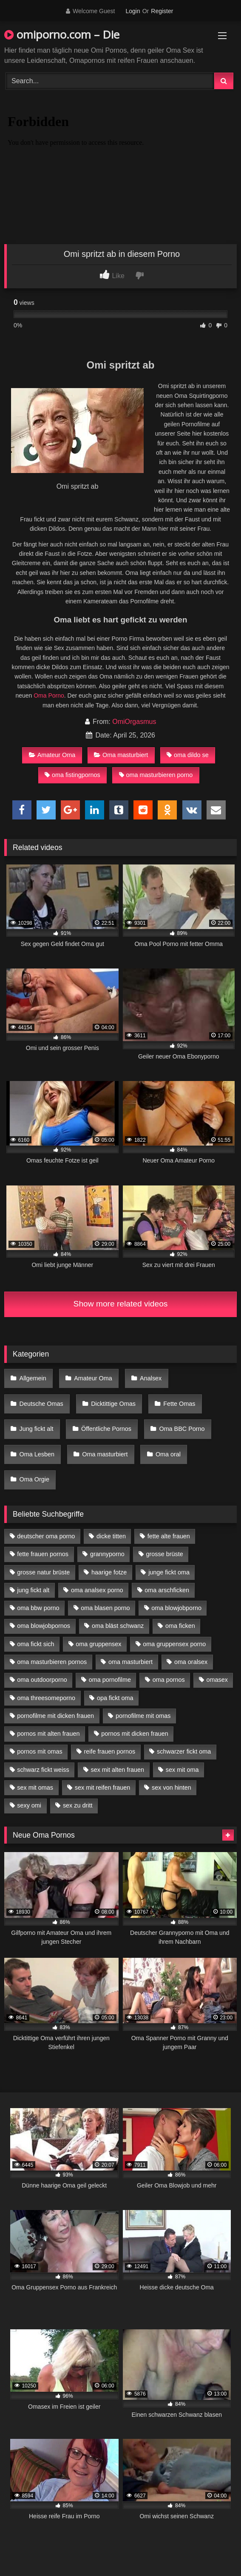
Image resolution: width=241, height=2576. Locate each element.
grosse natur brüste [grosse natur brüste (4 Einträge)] (43, 1572)
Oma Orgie (34, 1479)
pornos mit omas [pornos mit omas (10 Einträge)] (39, 1751)
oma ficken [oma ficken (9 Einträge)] (180, 1625)
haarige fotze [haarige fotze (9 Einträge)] (109, 1572)
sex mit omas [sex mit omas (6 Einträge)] (35, 1787)
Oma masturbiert (121, 755)
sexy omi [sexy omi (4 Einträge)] (29, 1805)
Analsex (151, 1378)
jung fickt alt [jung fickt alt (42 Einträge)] (33, 1590)
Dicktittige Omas (113, 1403)
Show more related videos (121, 1303)
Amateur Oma (52, 755)
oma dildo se (188, 755)
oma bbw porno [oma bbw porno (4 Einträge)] (38, 1608)
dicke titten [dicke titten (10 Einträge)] (111, 1536)
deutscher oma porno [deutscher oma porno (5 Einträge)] (46, 1536)
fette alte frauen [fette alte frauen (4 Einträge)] (168, 1536)
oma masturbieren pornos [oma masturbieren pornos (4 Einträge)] (52, 1661)
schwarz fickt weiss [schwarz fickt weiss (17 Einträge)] (43, 1769)
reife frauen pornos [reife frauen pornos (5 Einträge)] (109, 1751)
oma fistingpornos (72, 774)
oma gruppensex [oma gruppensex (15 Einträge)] (98, 1644)
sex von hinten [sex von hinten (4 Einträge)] (171, 1787)
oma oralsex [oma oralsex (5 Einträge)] (190, 1661)
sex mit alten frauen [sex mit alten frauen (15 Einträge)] (117, 1769)
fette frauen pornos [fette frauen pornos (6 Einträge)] (42, 1554)
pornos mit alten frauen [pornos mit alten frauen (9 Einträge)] (48, 1733)
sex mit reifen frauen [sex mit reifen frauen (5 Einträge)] (102, 1787)
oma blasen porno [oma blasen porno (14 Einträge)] (105, 1608)
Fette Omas (179, 1403)
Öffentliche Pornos (106, 1428)
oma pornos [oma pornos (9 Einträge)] (169, 1679)
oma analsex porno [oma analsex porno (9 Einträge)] (97, 1590)
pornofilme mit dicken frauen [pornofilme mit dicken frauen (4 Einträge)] (55, 1715)
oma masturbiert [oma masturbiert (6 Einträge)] (130, 1661)
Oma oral (168, 1454)
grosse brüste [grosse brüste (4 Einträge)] (164, 1554)
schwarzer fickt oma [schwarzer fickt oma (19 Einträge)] (184, 1751)
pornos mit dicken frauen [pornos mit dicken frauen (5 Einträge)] (134, 1733)
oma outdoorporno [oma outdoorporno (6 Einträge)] (42, 1679)
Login (132, 11)
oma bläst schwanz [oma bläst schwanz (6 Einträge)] (118, 1625)
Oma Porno (49, 695)
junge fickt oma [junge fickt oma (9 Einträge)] (169, 1572)
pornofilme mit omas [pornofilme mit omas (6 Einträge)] (143, 1715)
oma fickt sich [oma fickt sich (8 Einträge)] (35, 1644)
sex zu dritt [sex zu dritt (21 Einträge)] (78, 1805)
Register (162, 11)
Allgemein (33, 1378)
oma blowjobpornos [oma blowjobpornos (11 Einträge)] (43, 1625)
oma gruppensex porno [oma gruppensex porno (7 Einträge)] (174, 1644)
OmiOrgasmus (134, 721)
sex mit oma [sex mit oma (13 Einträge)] (182, 1769)
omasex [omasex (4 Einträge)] (217, 1679)
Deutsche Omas (41, 1403)
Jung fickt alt (37, 1428)
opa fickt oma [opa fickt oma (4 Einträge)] (115, 1698)
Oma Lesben (37, 1454)
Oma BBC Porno (181, 1428)
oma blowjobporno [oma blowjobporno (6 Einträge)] (176, 1608)
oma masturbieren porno (156, 774)
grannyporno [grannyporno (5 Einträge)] (107, 1554)
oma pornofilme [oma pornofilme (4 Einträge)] (110, 1679)
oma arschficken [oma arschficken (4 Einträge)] (167, 1590)
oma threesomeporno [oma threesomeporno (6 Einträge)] (46, 1698)
